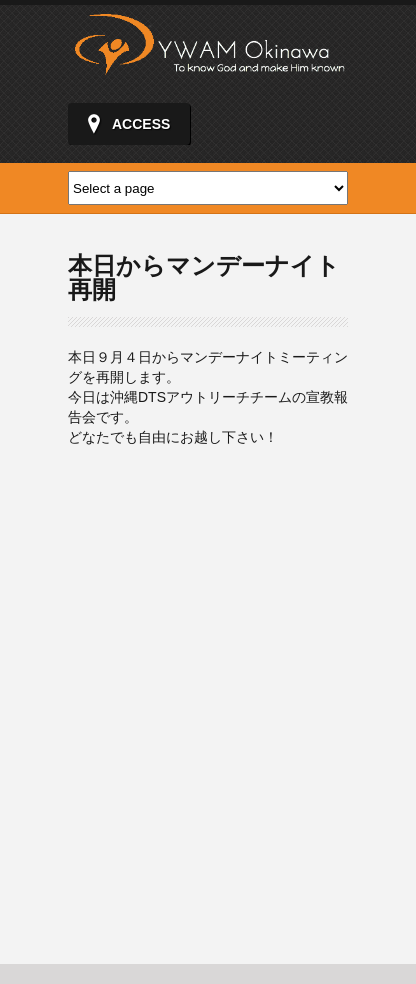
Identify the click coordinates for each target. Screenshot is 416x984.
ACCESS (141, 124)
